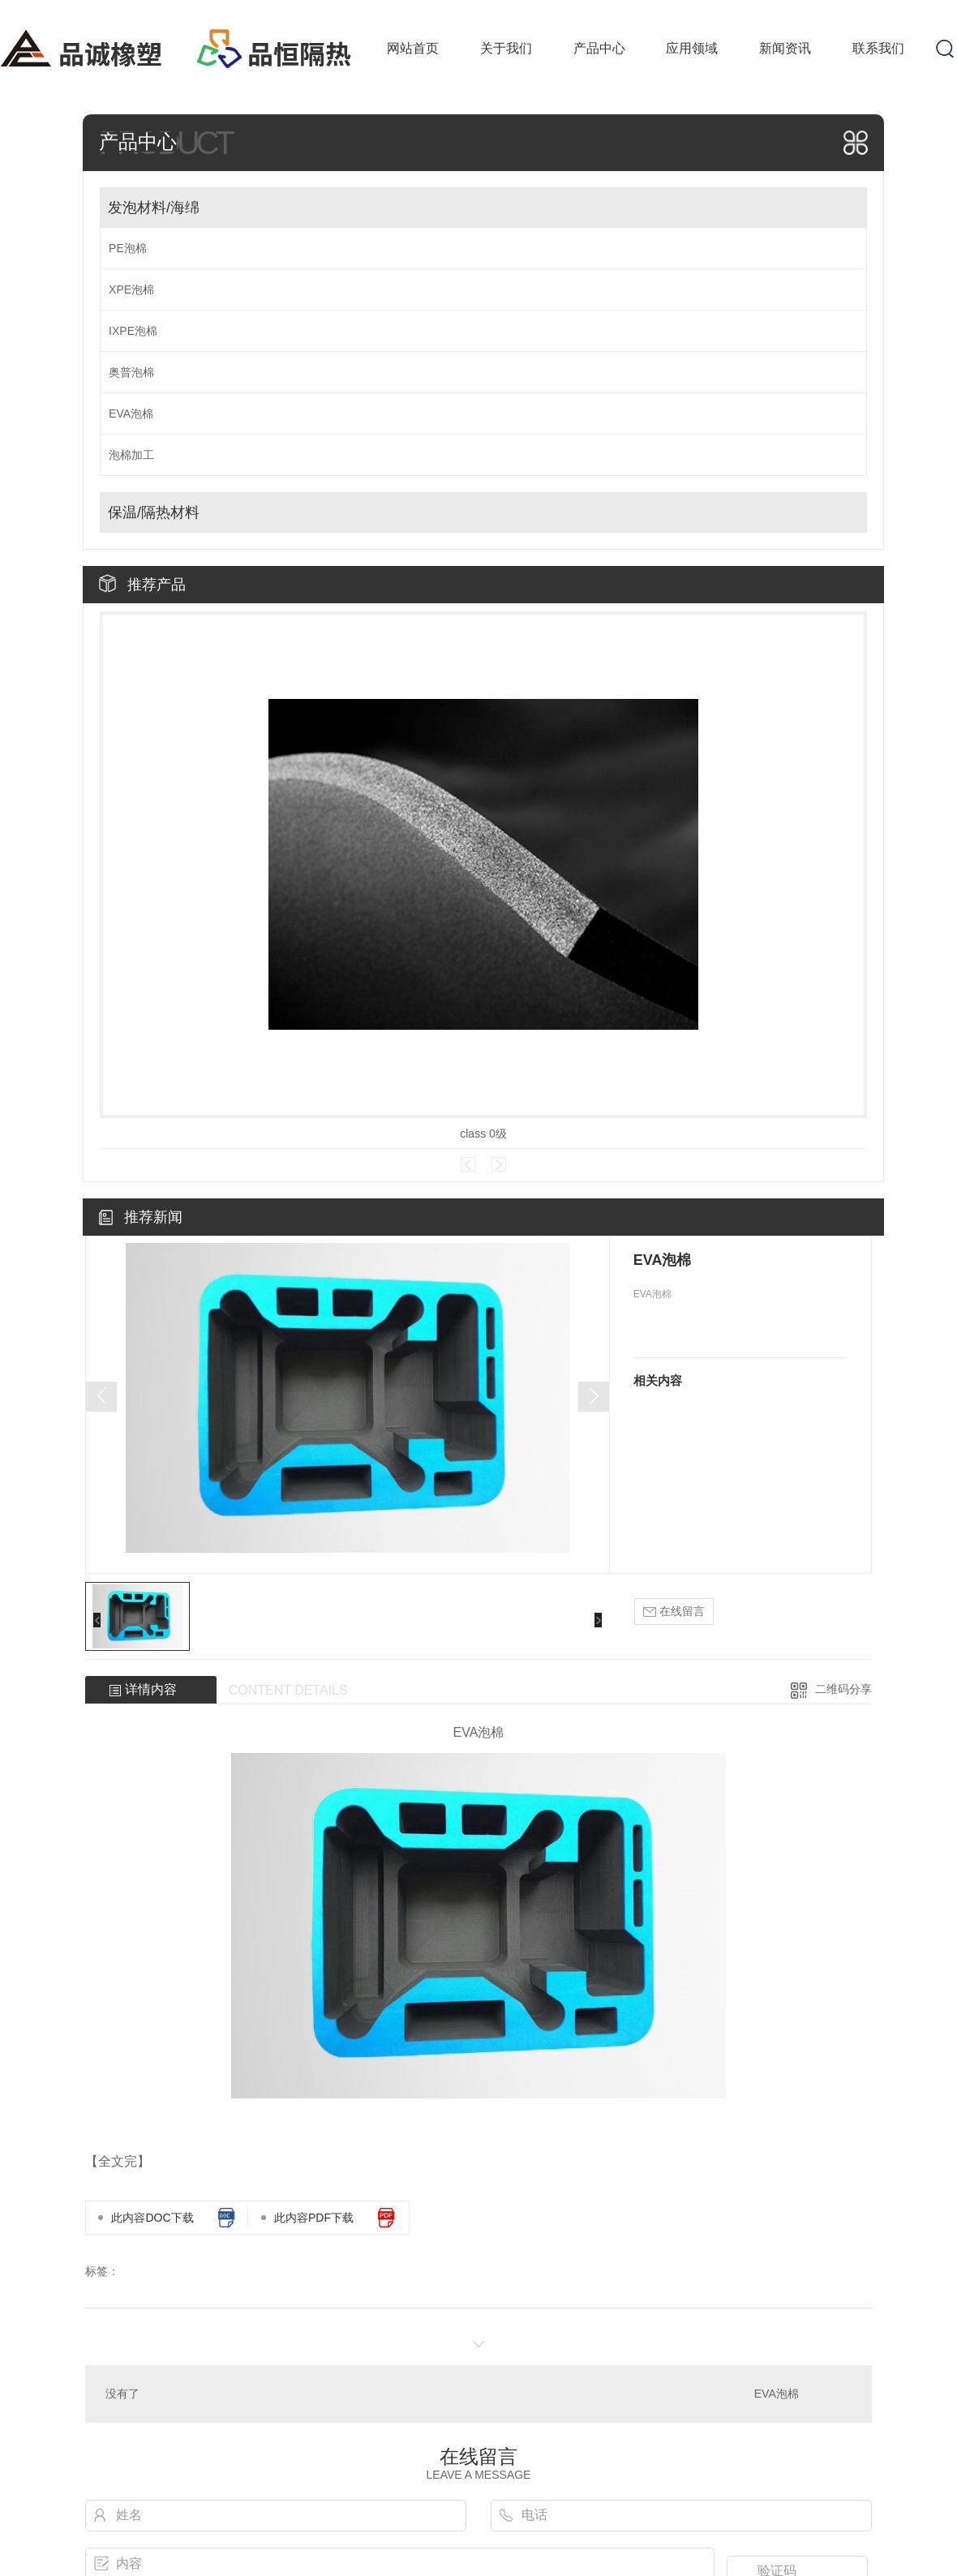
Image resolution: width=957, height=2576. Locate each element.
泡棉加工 (131, 454)
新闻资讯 (785, 48)
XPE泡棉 (131, 289)
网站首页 (413, 48)
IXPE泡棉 (133, 330)
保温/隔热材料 (154, 512)
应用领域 (692, 48)
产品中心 (599, 48)
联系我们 (878, 48)
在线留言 (674, 1611)
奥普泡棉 (131, 372)
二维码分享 (843, 1688)
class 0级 (483, 1133)
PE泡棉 (128, 248)
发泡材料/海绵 (154, 207)
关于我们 (506, 48)
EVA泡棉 (131, 413)
